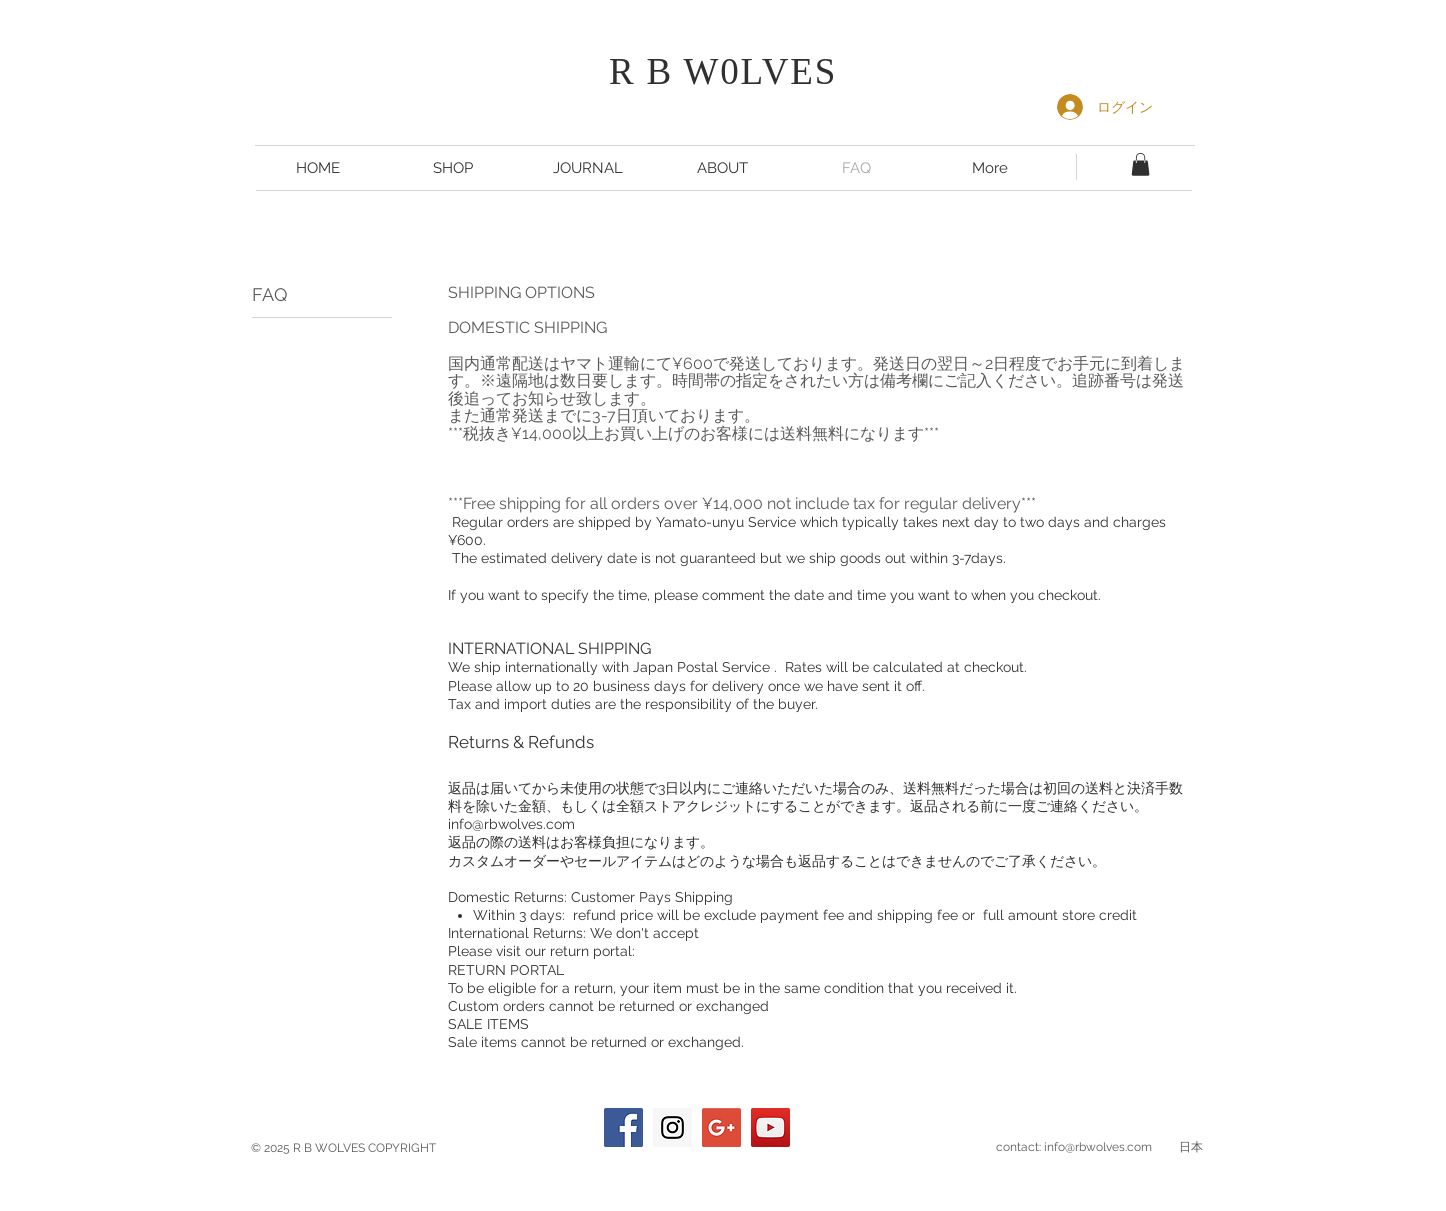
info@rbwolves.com (511, 824)
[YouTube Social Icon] (770, 1127)
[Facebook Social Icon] (623, 1127)
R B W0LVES (723, 71)
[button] (1140, 164)
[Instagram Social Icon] (672, 1127)
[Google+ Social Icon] (721, 1127)
